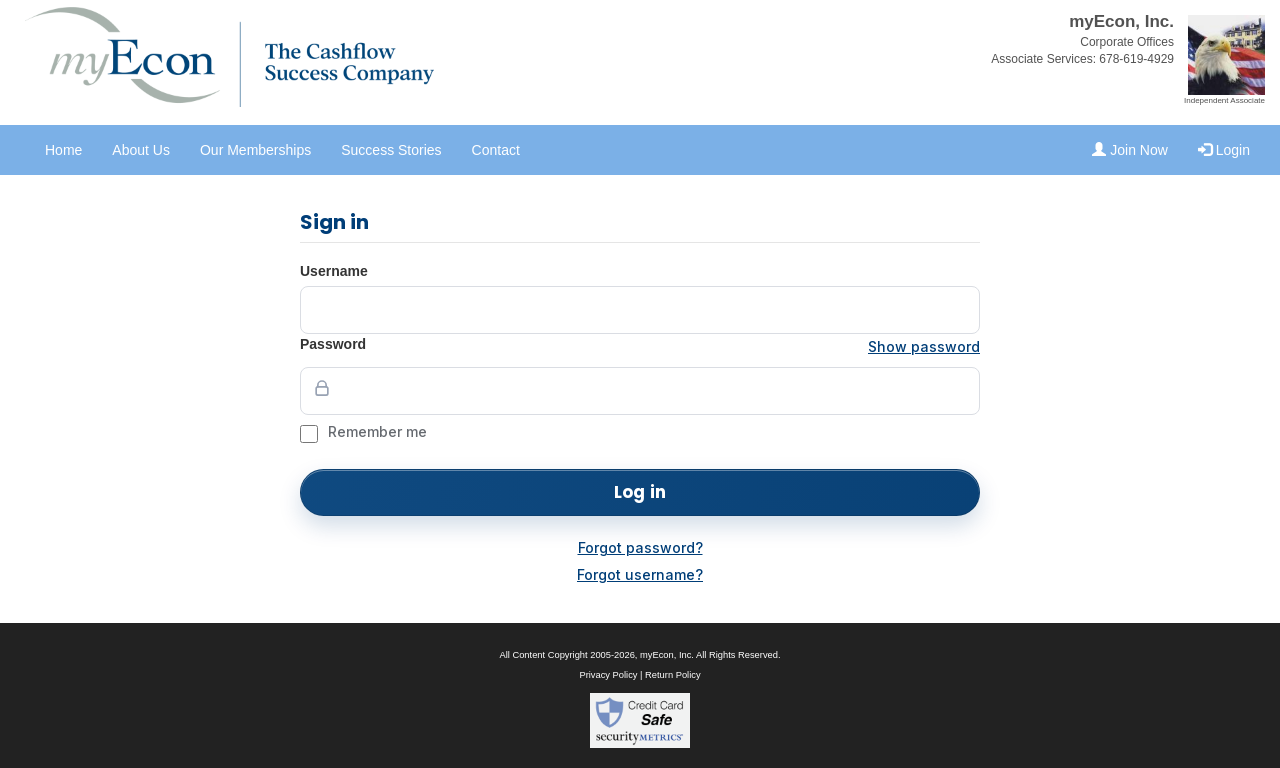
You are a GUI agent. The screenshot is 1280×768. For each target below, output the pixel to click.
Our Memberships (255, 150)
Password (333, 344)
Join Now (1129, 150)
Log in (640, 492)
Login (1224, 150)
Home (63, 150)
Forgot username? (640, 575)
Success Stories (391, 150)
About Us (141, 150)
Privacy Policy (608, 675)
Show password (924, 346)
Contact (496, 150)
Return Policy (672, 675)
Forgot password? (640, 548)
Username (334, 271)
